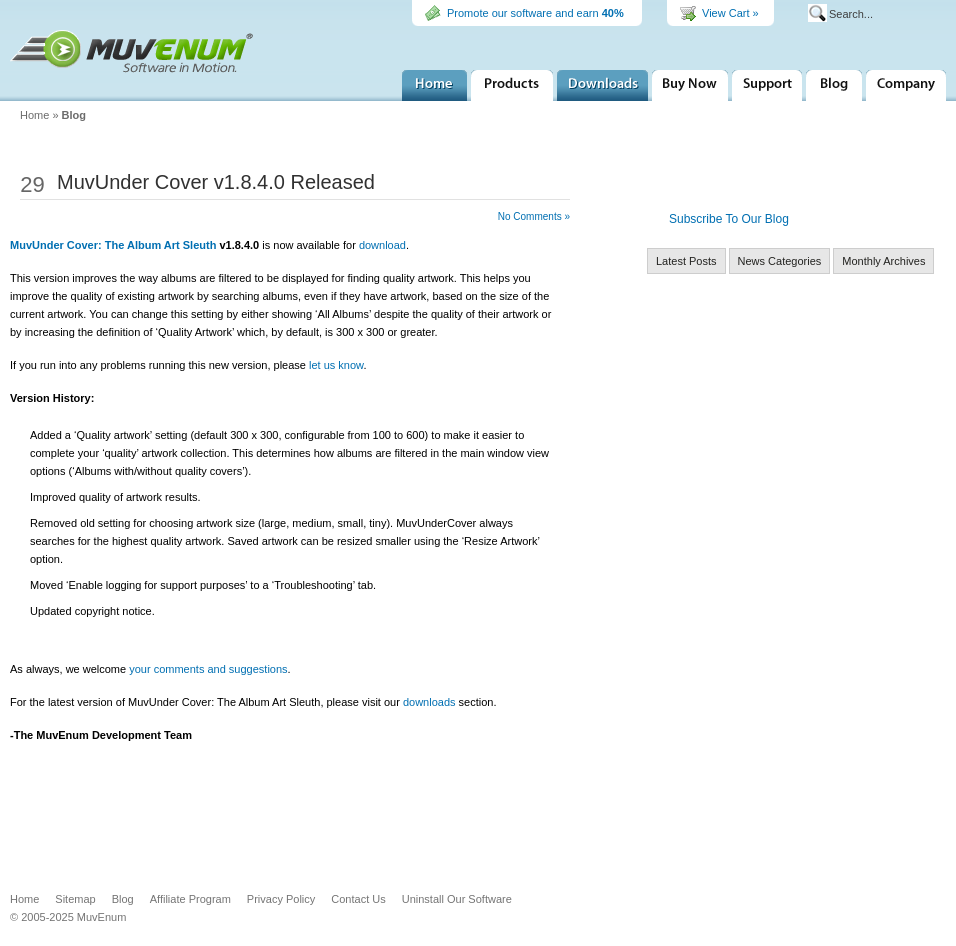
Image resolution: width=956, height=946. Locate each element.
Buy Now (690, 85)
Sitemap (75, 899)
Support (767, 85)
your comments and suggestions (208, 669)
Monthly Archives (883, 261)
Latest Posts (686, 261)
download (382, 245)
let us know (336, 365)
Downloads (602, 85)
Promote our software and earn (535, 13)
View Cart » (730, 13)
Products (512, 85)
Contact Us (358, 899)
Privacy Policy (281, 899)
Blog (74, 115)
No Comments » (534, 216)
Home (434, 85)
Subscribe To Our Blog (729, 219)
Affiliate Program (190, 899)
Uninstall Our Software (457, 899)
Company (906, 85)
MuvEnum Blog (834, 85)
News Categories (780, 261)
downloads (429, 702)
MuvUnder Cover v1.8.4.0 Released (216, 182)
